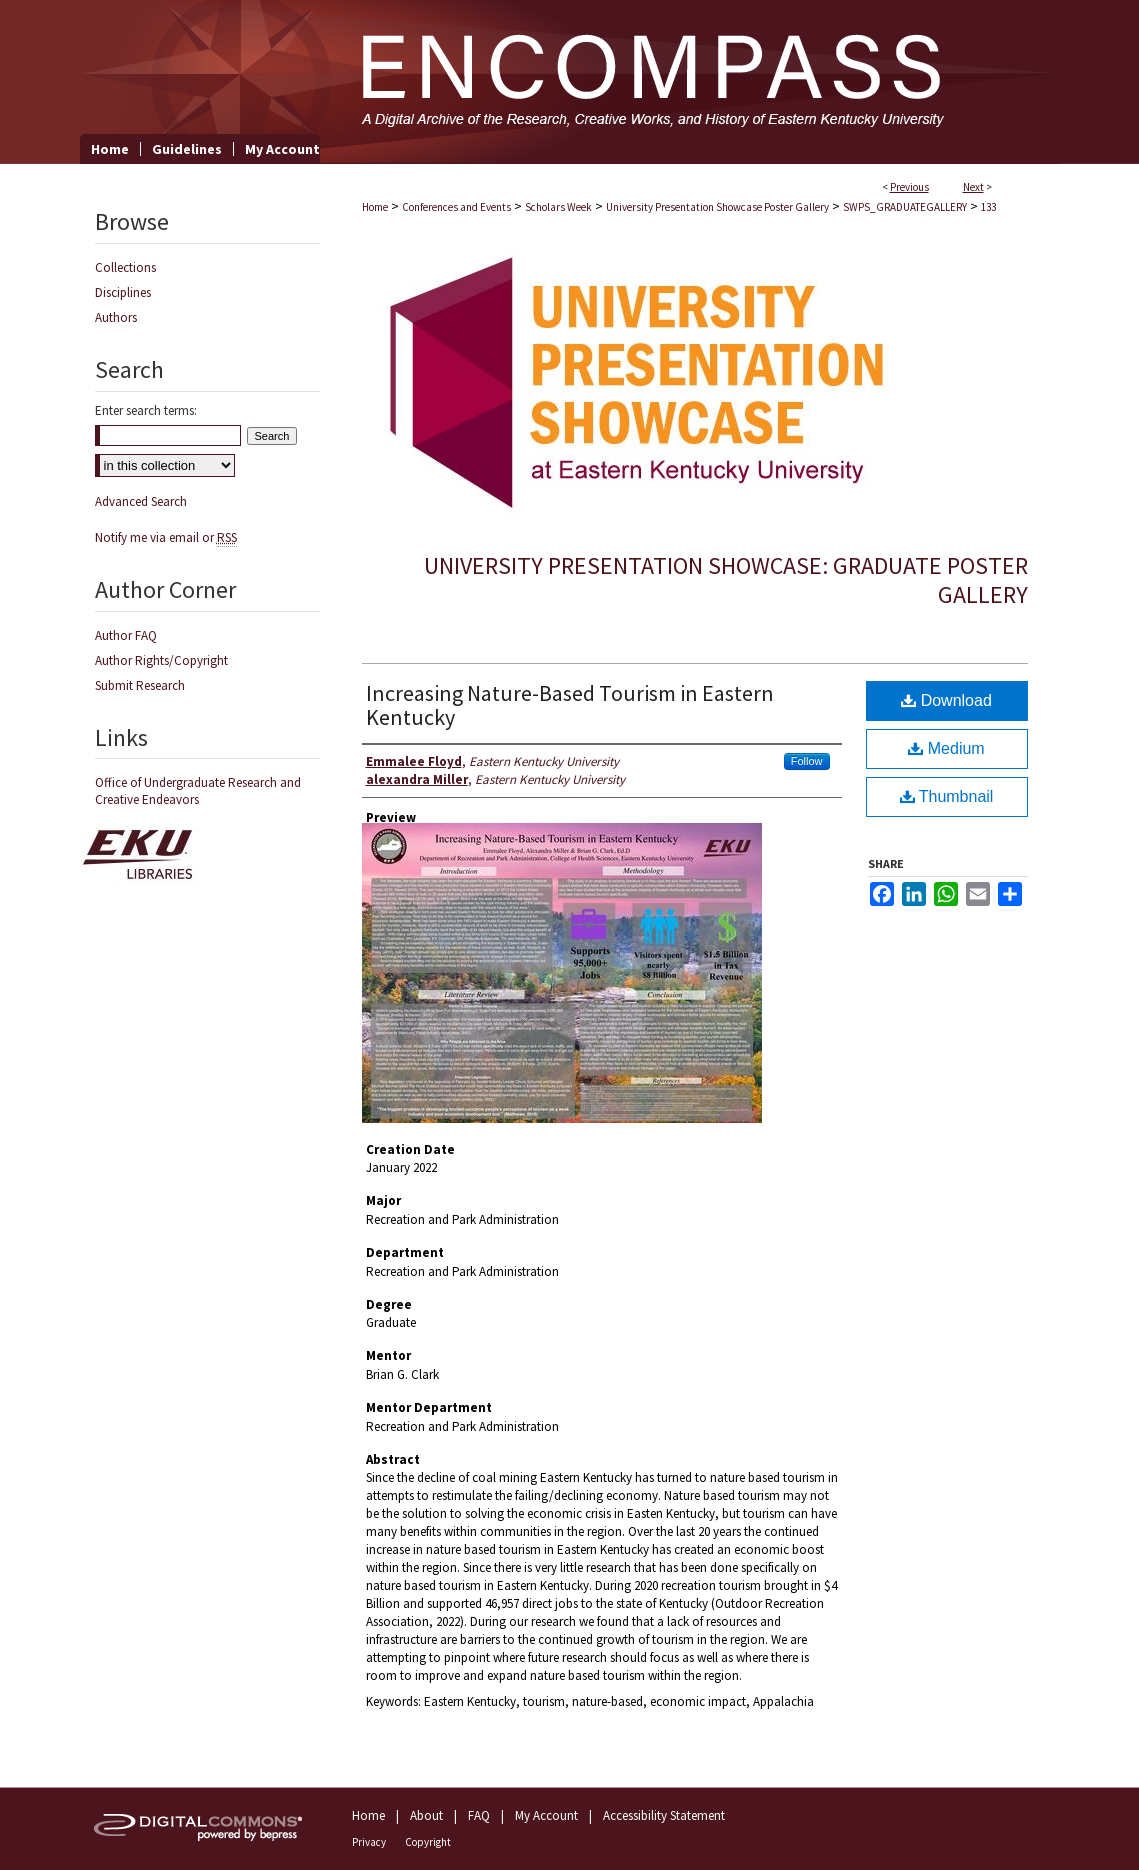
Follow (807, 761)
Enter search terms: (146, 410)
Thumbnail (947, 796)
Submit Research (140, 685)
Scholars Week (558, 207)
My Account (546, 1815)
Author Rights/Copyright (161, 660)
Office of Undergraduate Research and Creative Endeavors (198, 791)
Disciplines (123, 292)
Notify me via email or (166, 537)
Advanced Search (141, 501)
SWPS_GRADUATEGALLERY (905, 207)
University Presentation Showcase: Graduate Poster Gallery (726, 580)
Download (946, 700)
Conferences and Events (456, 207)
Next (973, 187)
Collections (125, 267)
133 (988, 207)
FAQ (479, 1815)
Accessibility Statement (664, 1815)
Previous (909, 187)
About (426, 1815)
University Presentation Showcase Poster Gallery (717, 207)
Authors (116, 317)
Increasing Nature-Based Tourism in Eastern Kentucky (570, 705)
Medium (946, 748)
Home (375, 207)
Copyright (428, 1842)
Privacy (369, 1842)
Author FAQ (126, 635)
